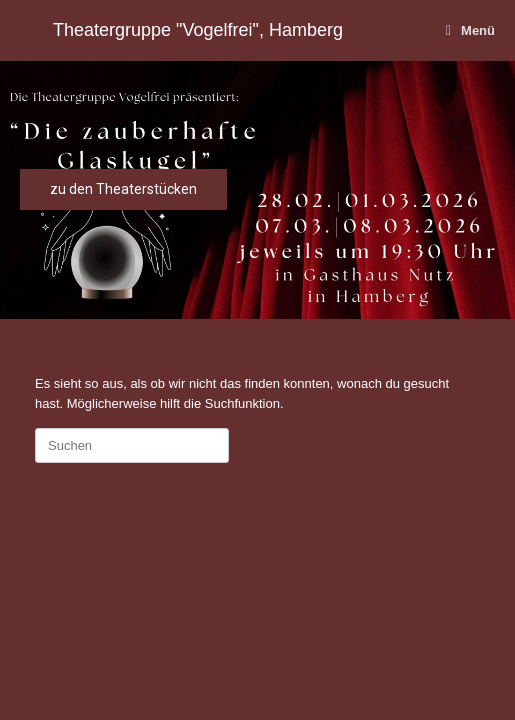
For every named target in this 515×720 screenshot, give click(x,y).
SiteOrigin (297, 561)
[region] (257, 190)
